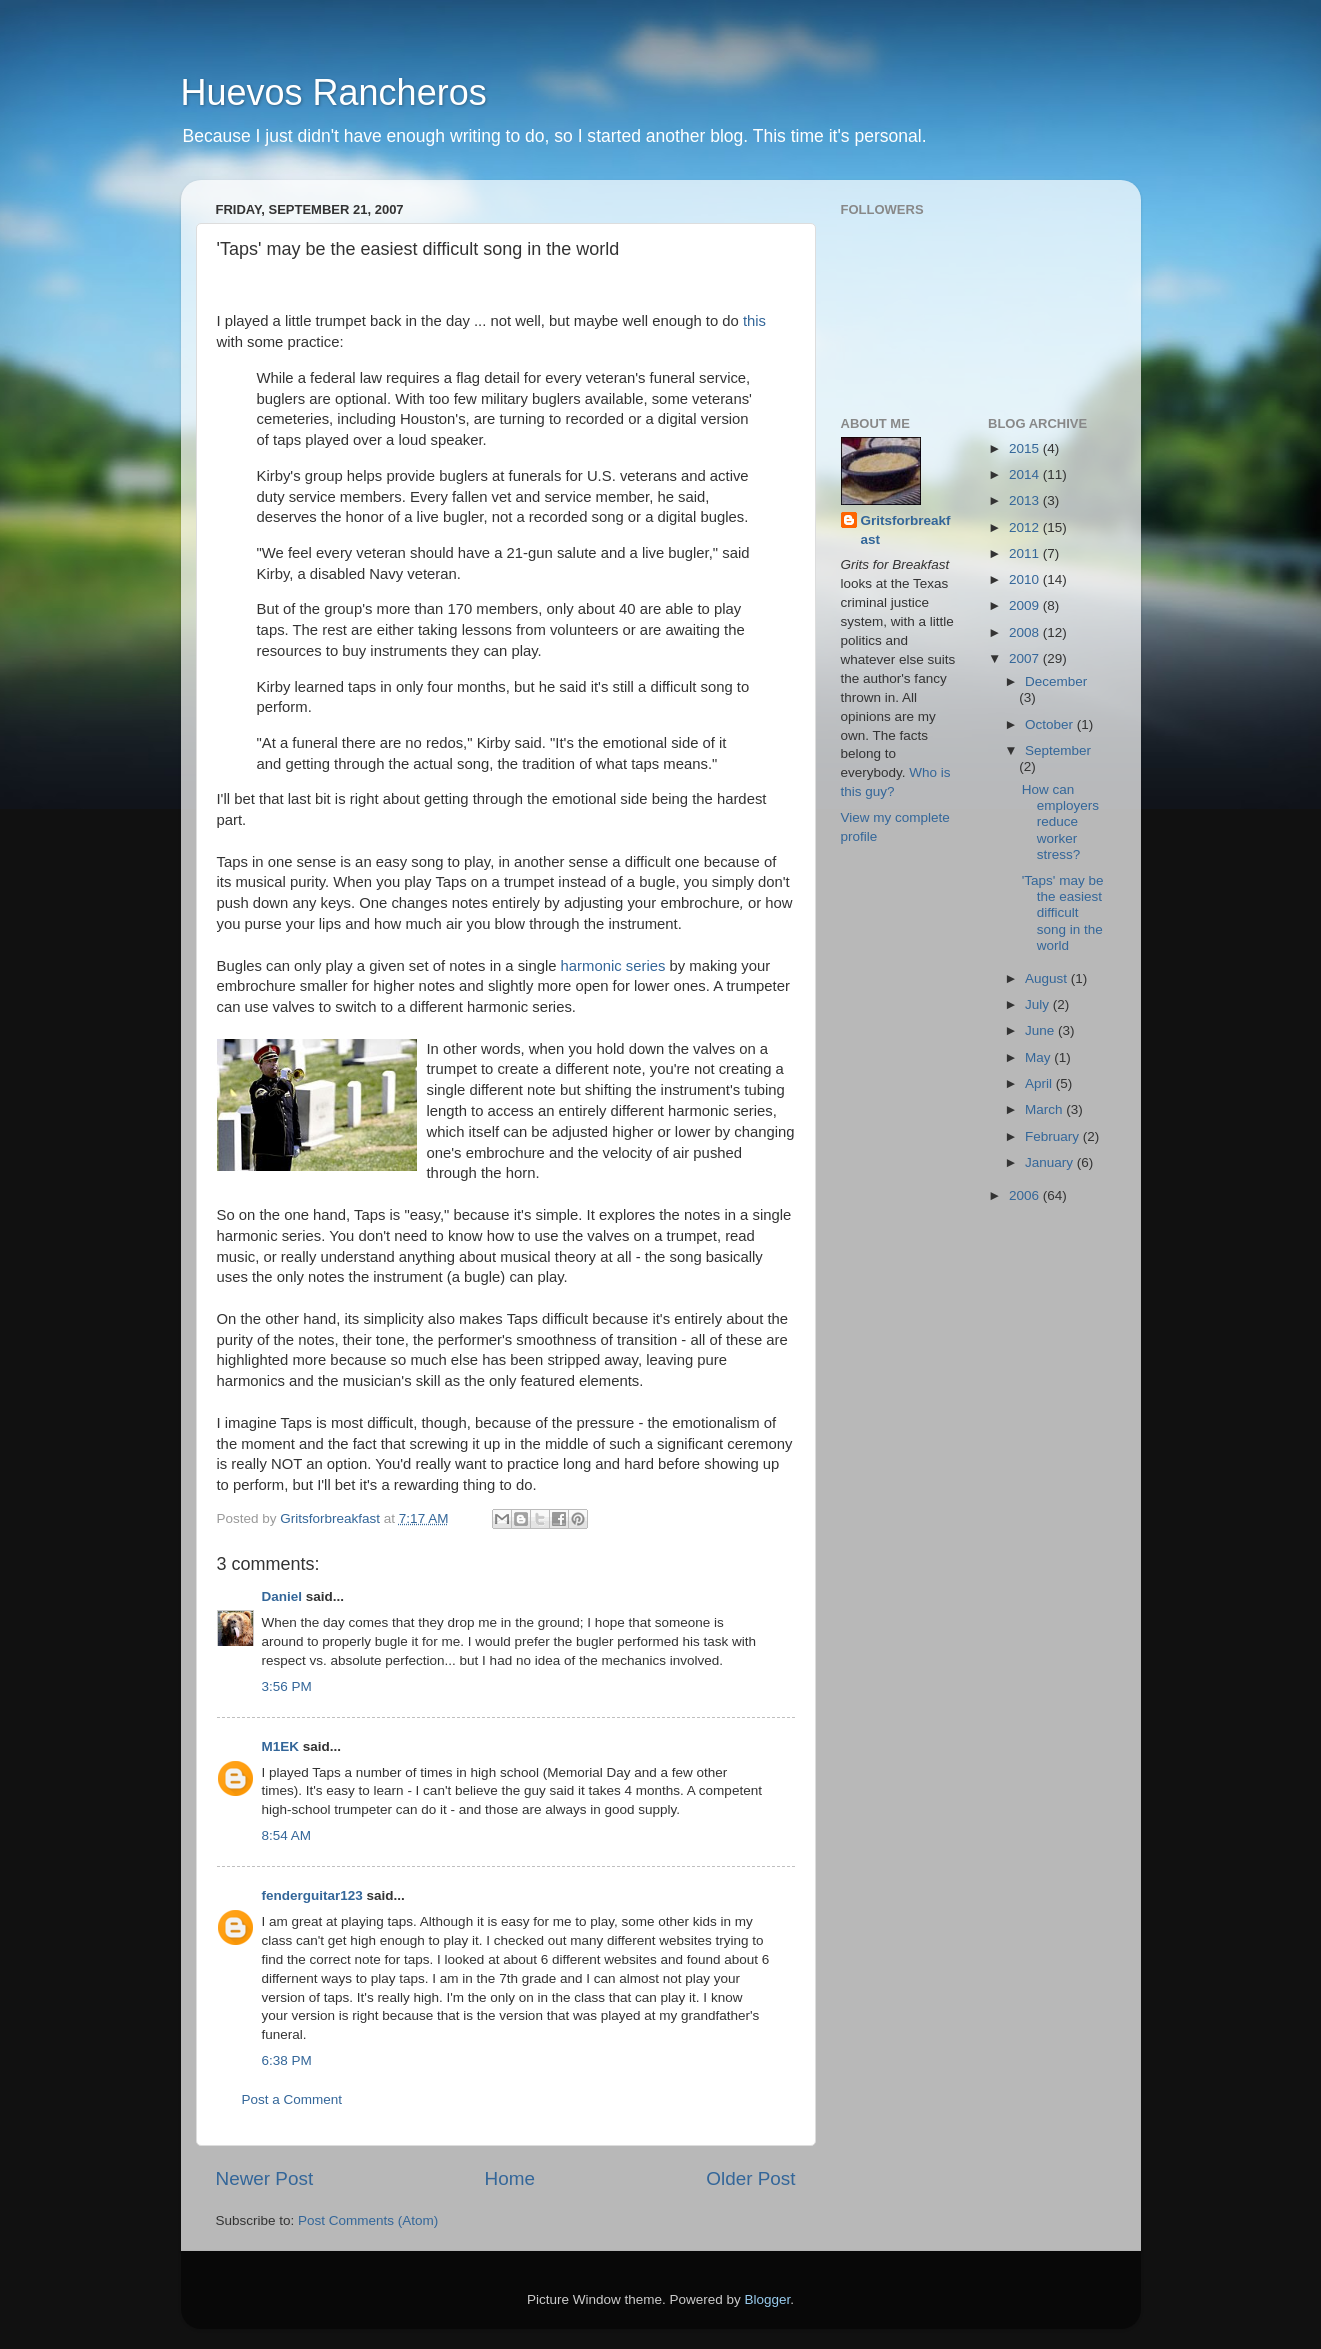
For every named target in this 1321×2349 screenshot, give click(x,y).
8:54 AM (287, 1835)
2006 (1026, 1195)
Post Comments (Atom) (368, 2220)
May (1039, 1057)
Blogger (768, 2299)
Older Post (750, 2178)
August (1048, 978)
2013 (1026, 500)
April (1040, 1083)
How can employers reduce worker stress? (1060, 822)
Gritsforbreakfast (906, 530)
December (1056, 681)
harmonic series (613, 966)
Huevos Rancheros (334, 92)
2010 (1026, 579)
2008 (1026, 632)
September (1058, 750)
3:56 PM (287, 1686)
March (1045, 1109)
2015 (1026, 448)
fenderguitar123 (312, 1895)
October (1051, 724)
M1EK (281, 1746)
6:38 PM (287, 2060)
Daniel (282, 1596)
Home (510, 2178)
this (754, 321)
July (1039, 1004)
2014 (1026, 474)
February (1054, 1136)
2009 (1026, 605)
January (1051, 1162)
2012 (1026, 527)
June (1041, 1030)
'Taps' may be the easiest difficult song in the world (1063, 913)
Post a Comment (292, 2099)
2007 (1026, 658)
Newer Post (265, 2178)
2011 (1026, 553)
